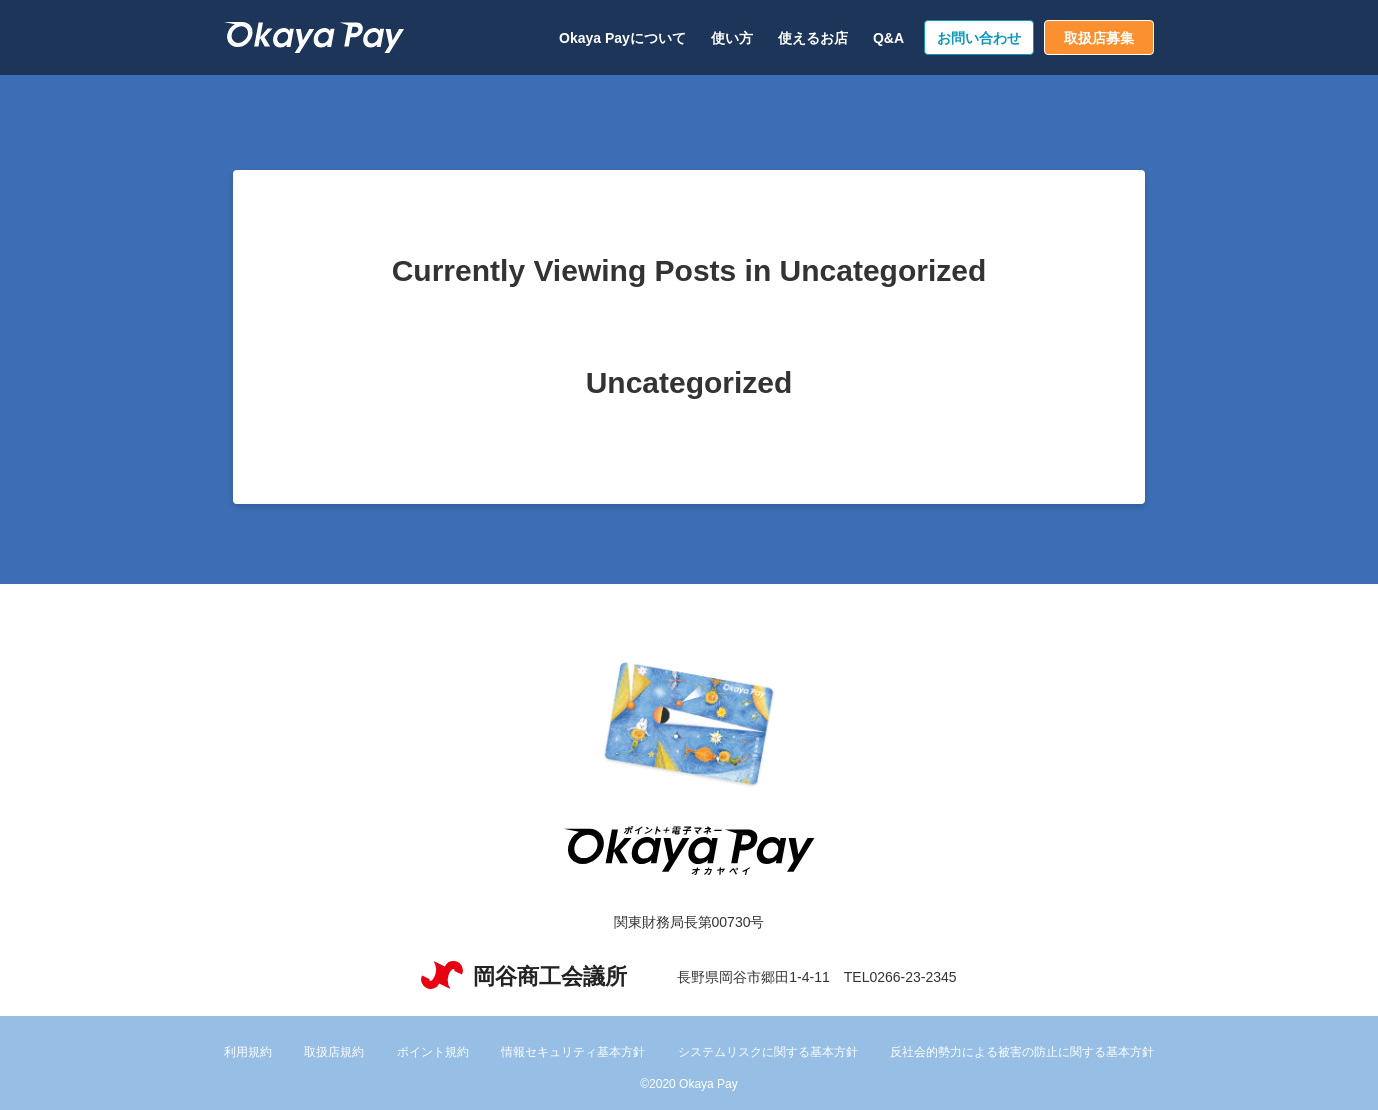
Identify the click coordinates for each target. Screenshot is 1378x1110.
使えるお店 (813, 38)
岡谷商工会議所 (524, 976)
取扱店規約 (334, 1052)
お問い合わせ (979, 38)
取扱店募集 (1099, 38)
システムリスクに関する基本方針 (768, 1052)
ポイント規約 (433, 1052)
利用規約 (248, 1052)
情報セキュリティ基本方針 (573, 1052)
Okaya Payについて (622, 38)
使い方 (732, 38)
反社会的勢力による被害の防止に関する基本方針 (1022, 1052)
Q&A (888, 38)
